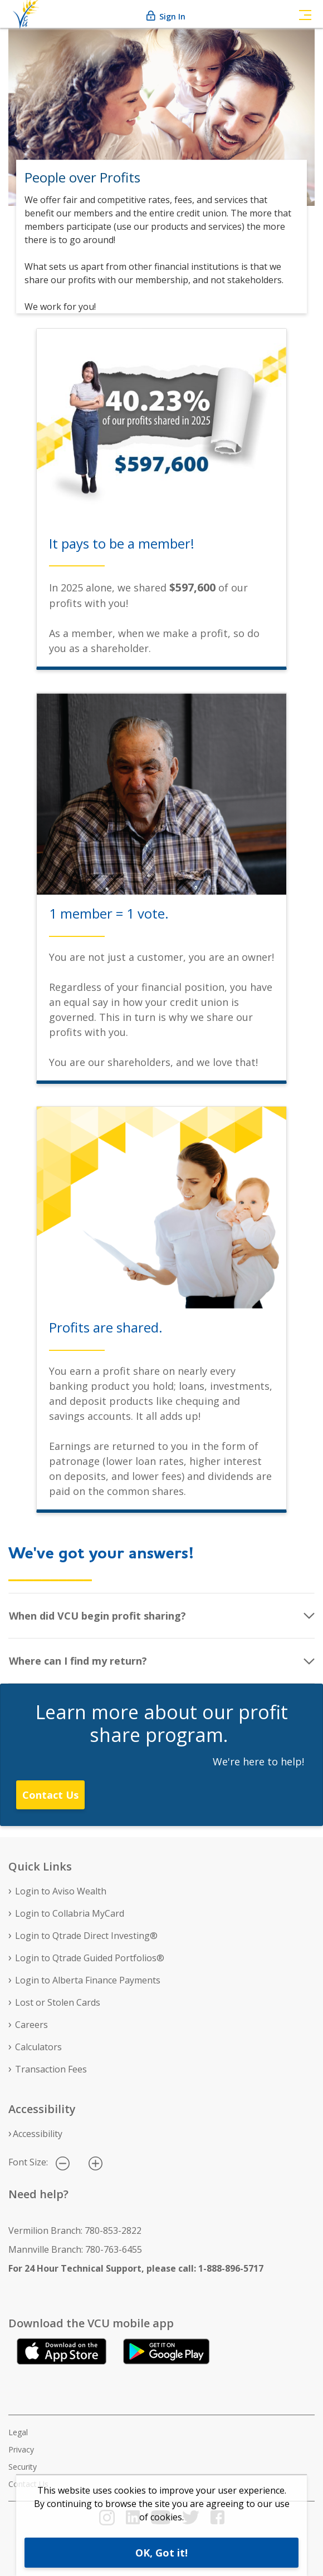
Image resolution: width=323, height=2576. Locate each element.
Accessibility (37, 2134)
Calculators (38, 2047)
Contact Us (50, 1795)
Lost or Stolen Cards (57, 2002)
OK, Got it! (161, 2552)
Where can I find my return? (78, 1660)
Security (22, 2466)
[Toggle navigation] (305, 13)
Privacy (21, 2449)
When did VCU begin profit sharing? (97, 1615)
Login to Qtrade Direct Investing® (86, 1935)
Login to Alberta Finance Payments (87, 1980)
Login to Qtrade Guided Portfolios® (89, 1958)
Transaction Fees (51, 2069)
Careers (31, 2025)
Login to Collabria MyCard (69, 1913)
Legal (18, 2432)
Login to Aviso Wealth (60, 1891)
